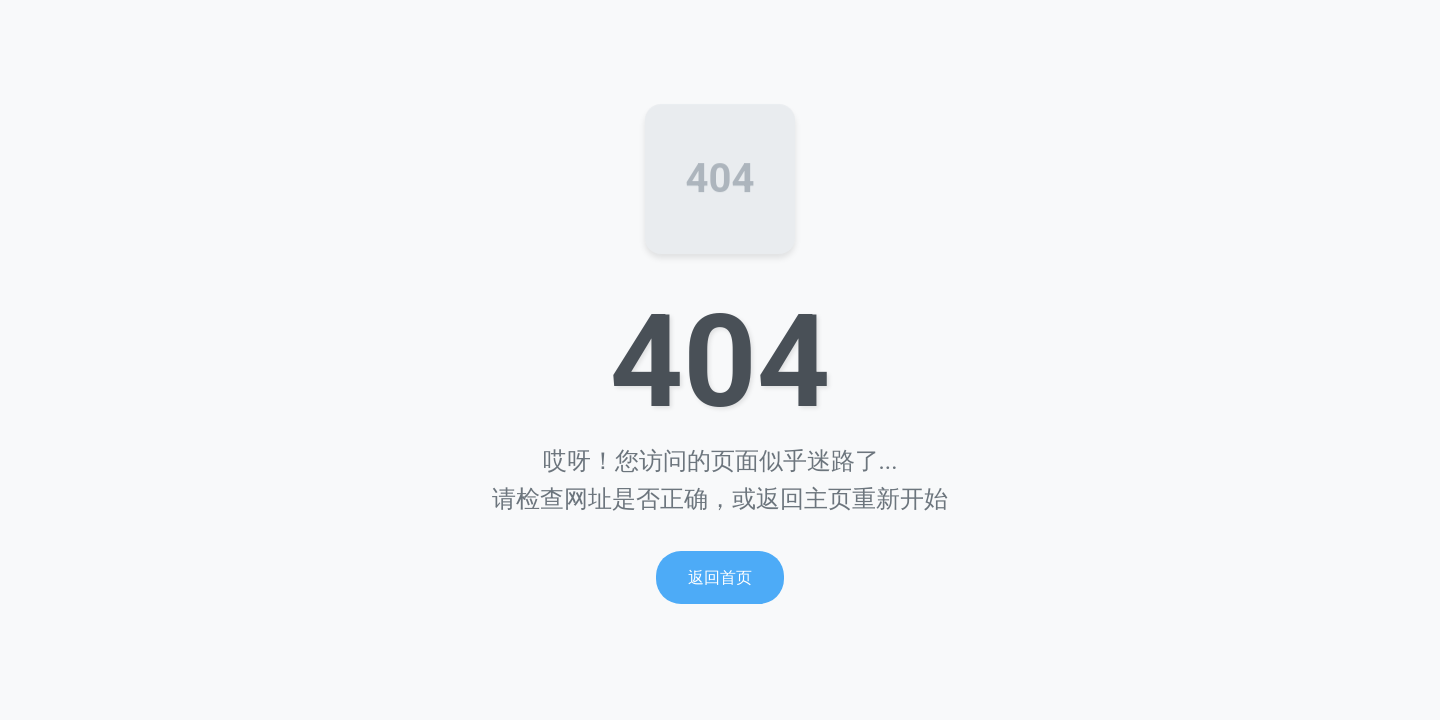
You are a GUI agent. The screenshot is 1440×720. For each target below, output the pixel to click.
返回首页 (720, 577)
